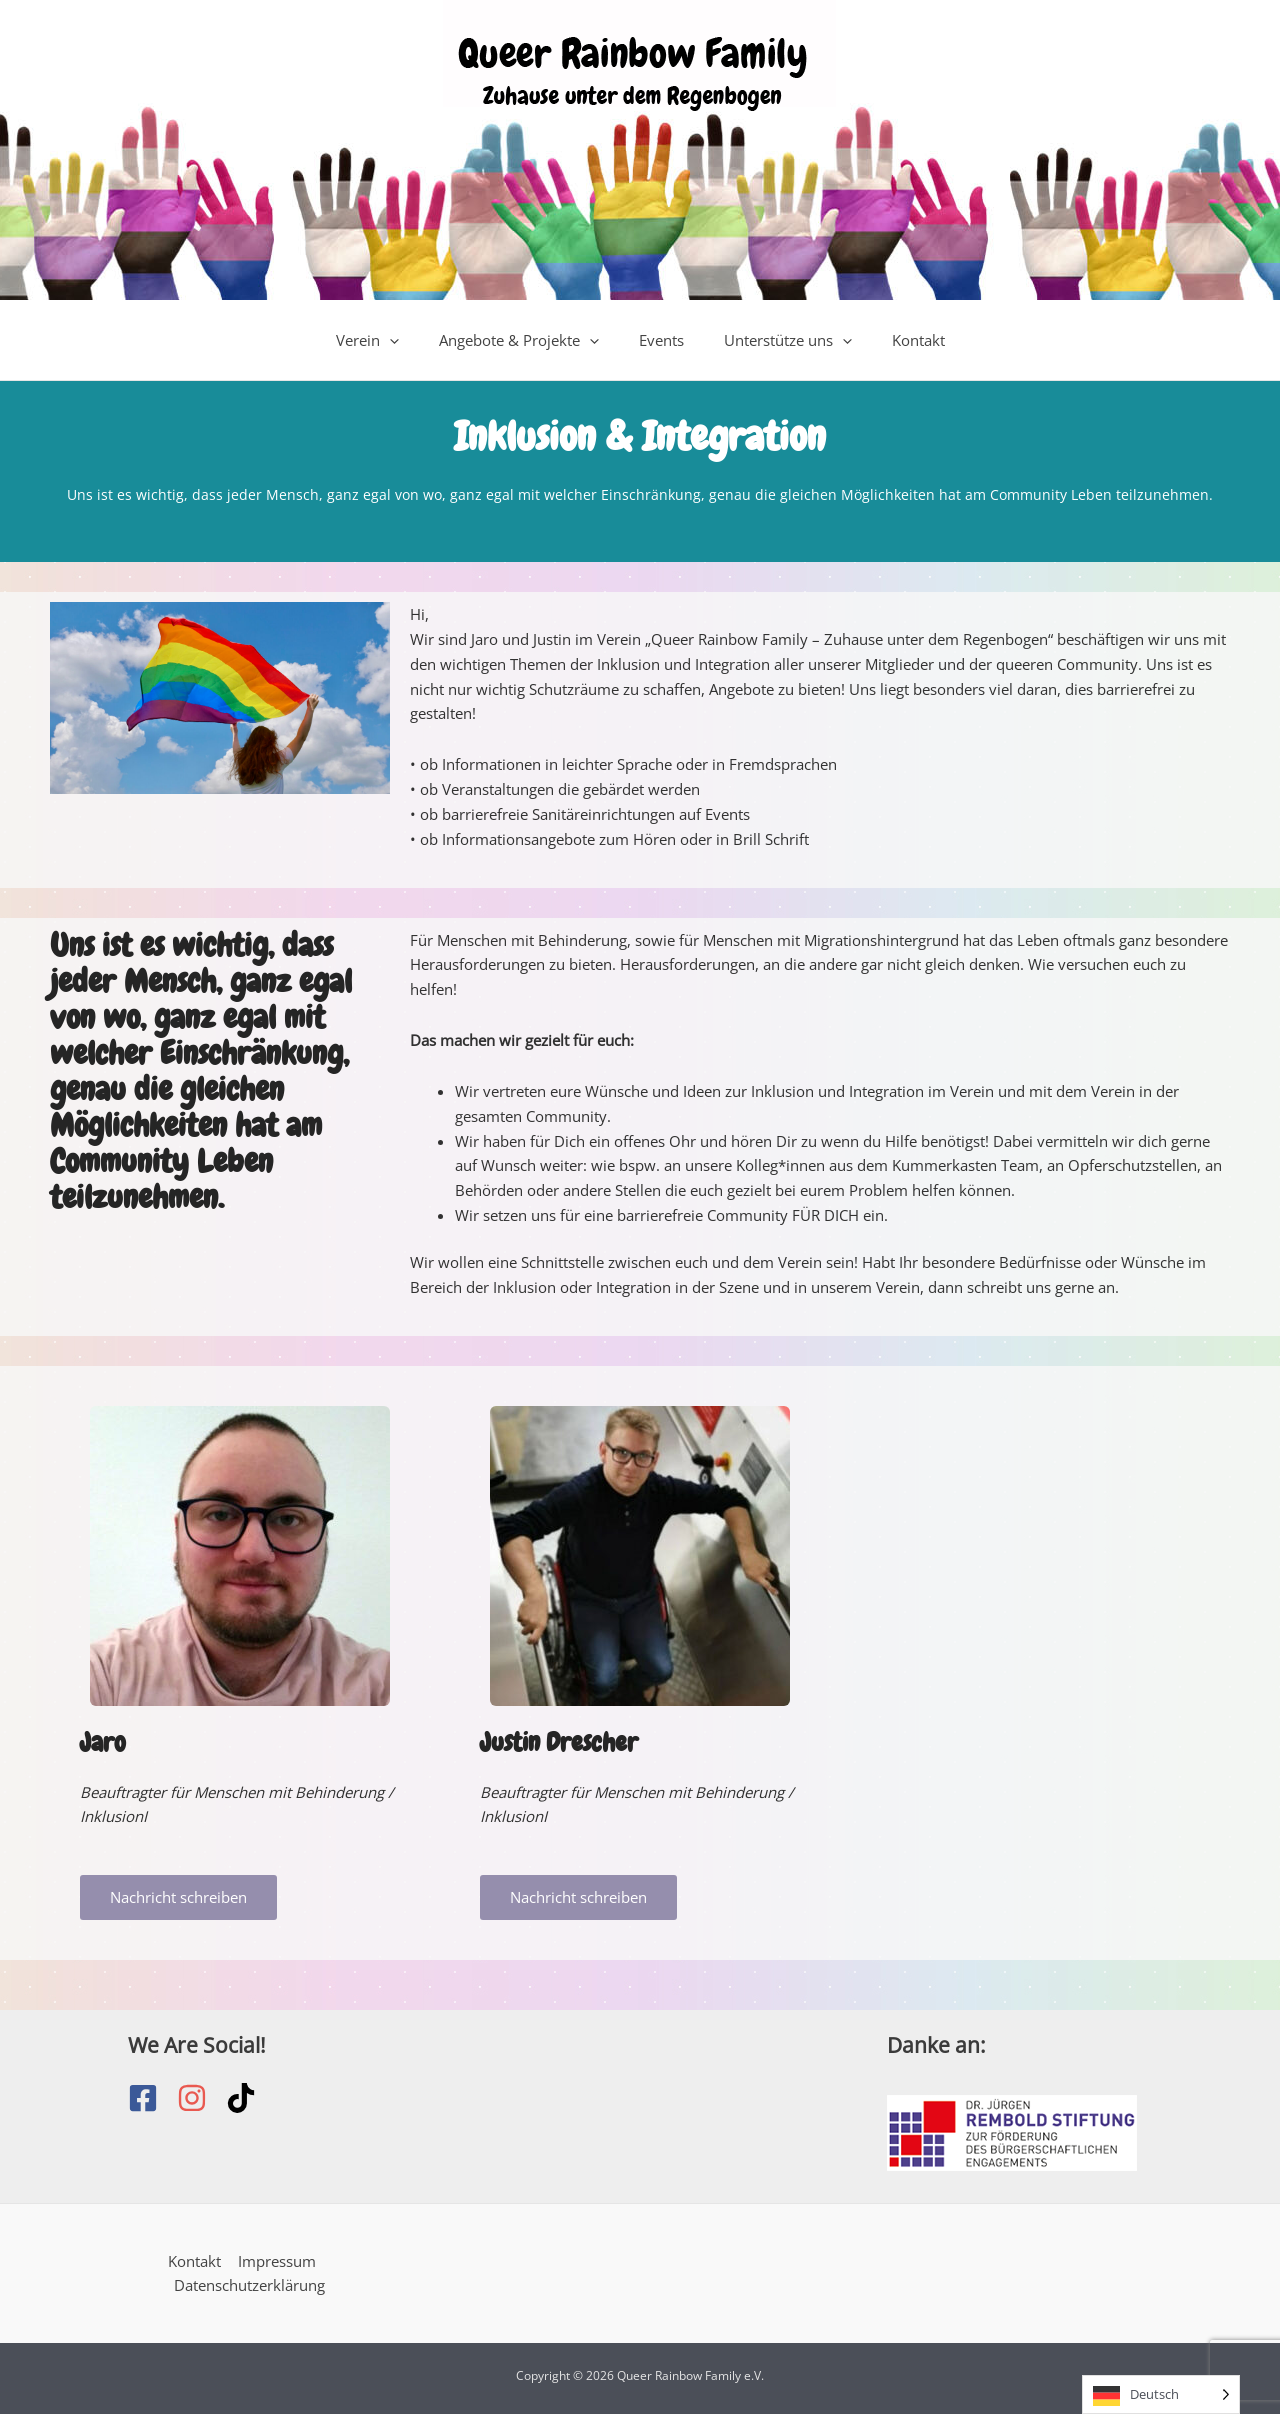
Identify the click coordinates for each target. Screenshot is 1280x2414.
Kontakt (898, 340)
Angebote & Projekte (529, 340)
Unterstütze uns (778, 340)
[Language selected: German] (1161, 2394)
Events (661, 340)
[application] (409, 340)
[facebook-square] (152, 2098)
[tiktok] (245, 2098)
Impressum (276, 2261)
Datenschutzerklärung (249, 2286)
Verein (387, 340)
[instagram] (201, 2098)
